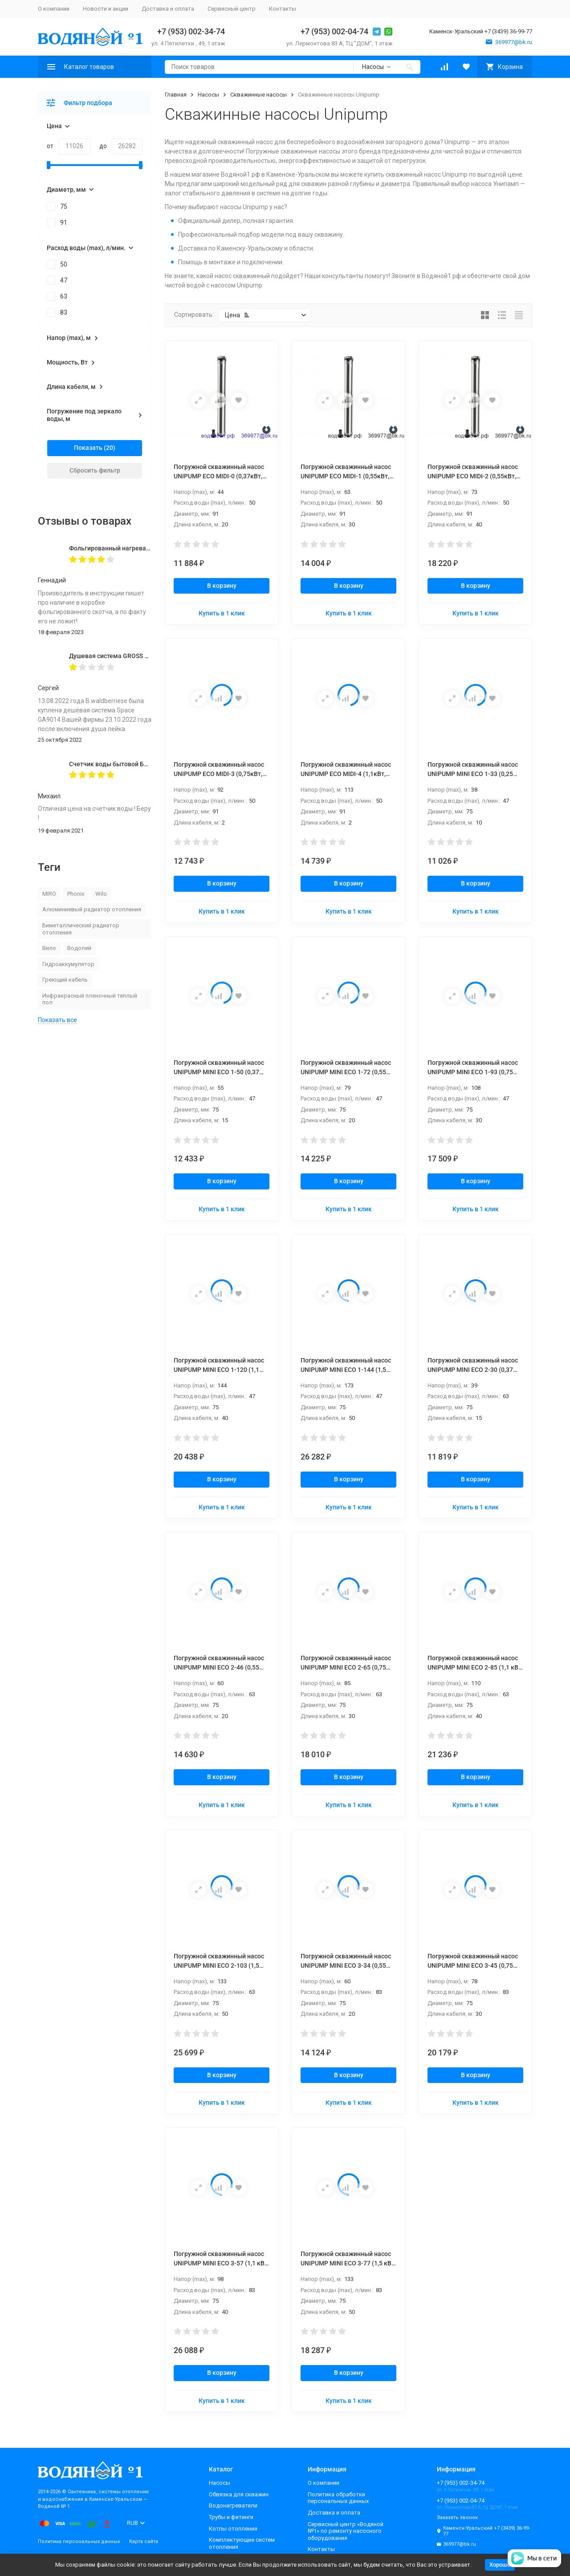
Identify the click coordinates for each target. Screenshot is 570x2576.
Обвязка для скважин (239, 2494)
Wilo (101, 893)
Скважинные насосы (258, 94)
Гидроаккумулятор (68, 964)
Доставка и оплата (168, 8)
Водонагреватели (233, 2505)
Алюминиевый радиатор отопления (91, 909)
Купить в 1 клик (222, 613)
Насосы (208, 94)
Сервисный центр (232, 8)
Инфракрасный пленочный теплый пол (89, 999)
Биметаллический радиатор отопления (80, 929)
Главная (176, 94)
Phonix (75, 893)
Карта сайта (143, 2541)
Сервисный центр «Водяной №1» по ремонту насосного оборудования (345, 2531)
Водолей (79, 948)
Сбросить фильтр (94, 470)
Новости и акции (105, 8)
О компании (53, 8)
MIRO (49, 893)
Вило (49, 948)
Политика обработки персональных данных (338, 2498)
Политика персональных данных (79, 2541)
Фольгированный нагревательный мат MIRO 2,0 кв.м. (148, 548)
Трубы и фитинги (231, 2517)
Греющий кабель (65, 979)
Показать (88, 447)
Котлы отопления (233, 2528)
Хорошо (499, 2564)
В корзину (221, 585)
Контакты (282, 8)
